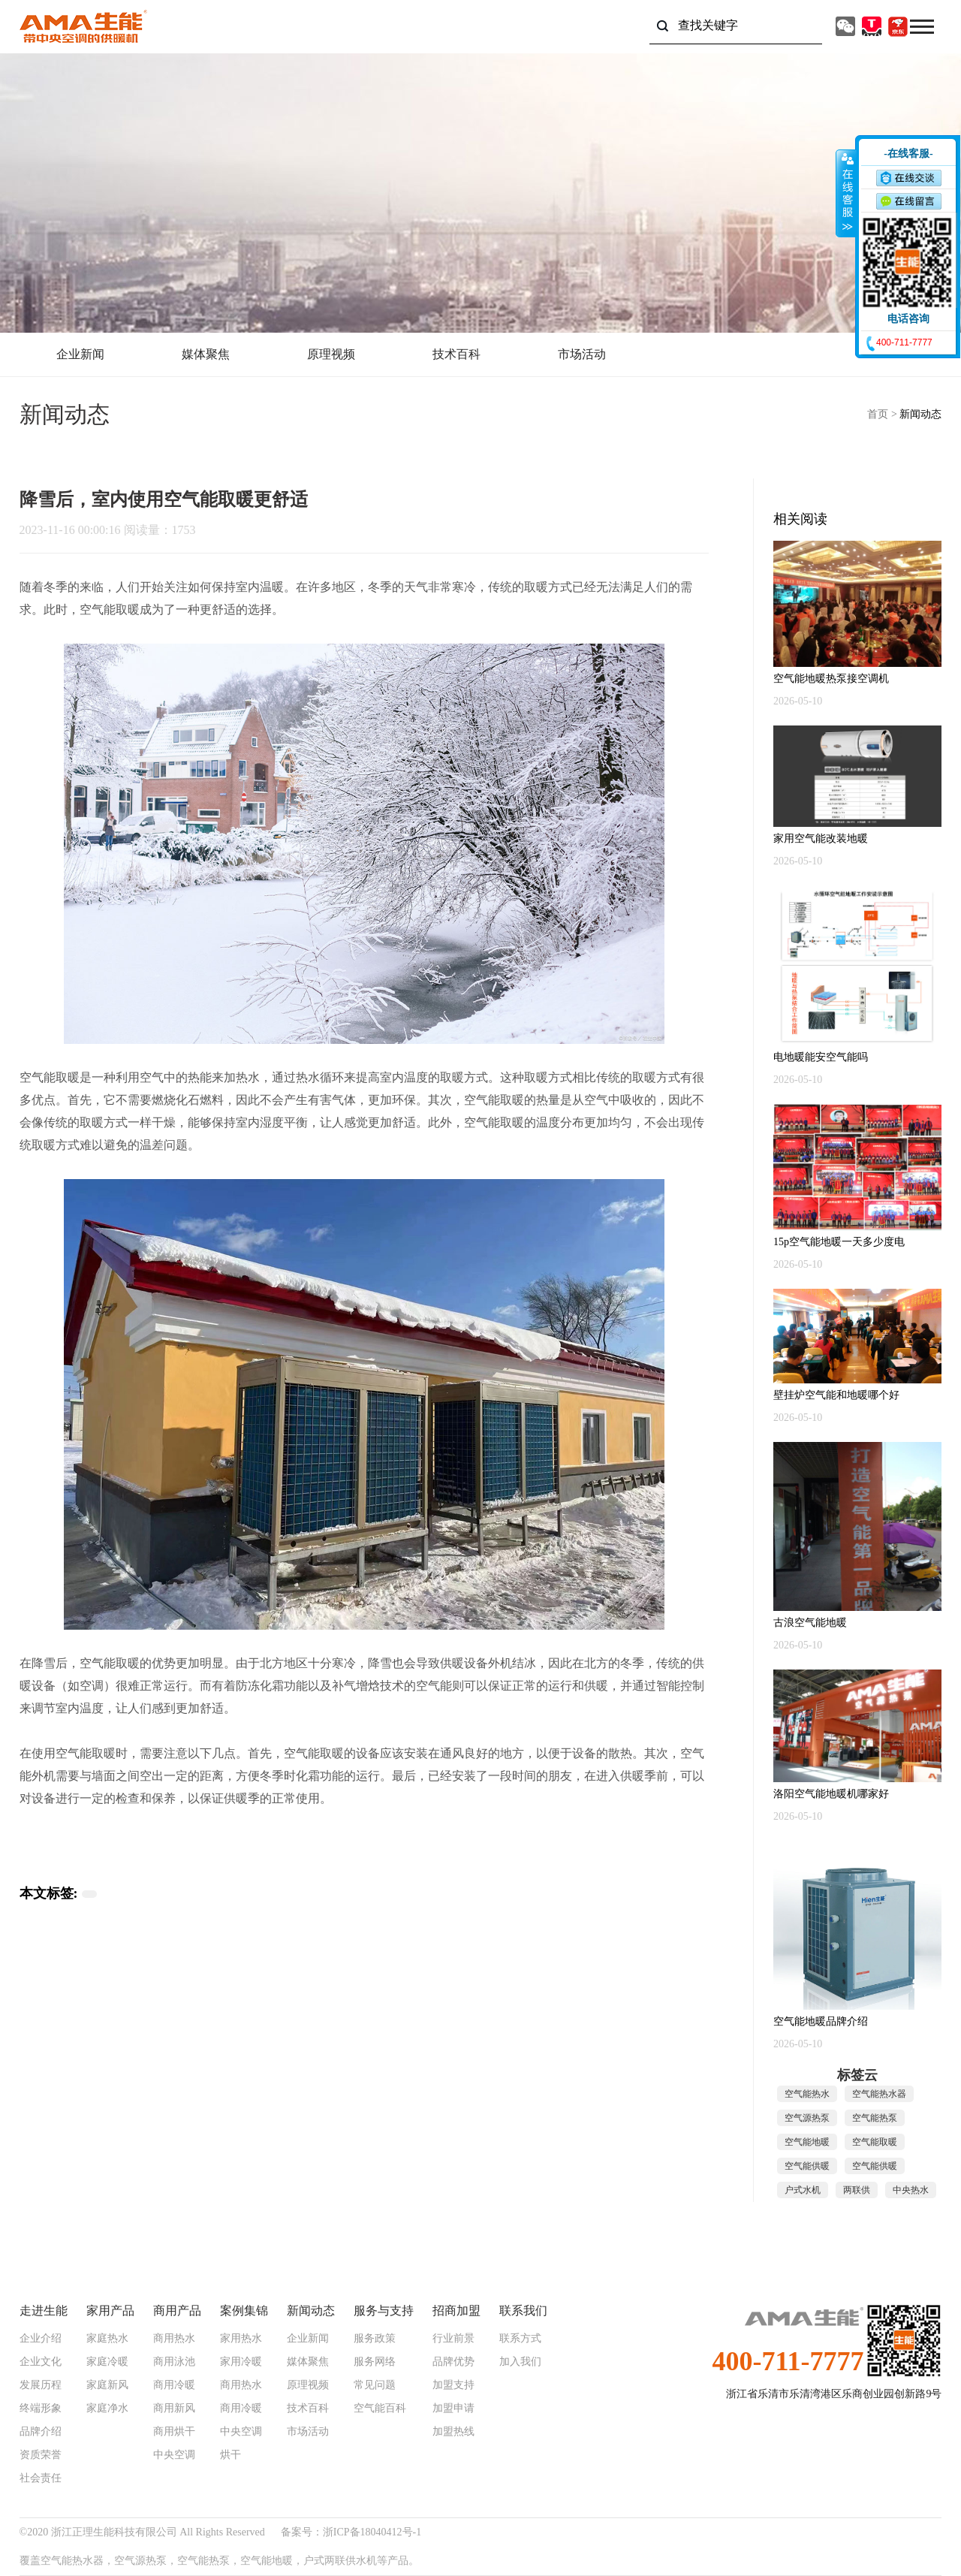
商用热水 (174, 2338)
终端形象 (41, 2408)
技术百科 (456, 354)
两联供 (856, 2190)
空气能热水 (807, 2094)
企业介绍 (41, 2338)
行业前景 (453, 2338)
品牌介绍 (41, 2432)
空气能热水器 (879, 2094)
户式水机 (803, 2190)
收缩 (846, 193)
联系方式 (520, 2338)
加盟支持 (453, 2385)
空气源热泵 (807, 2118)
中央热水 (911, 2190)
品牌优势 (453, 2362)
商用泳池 (174, 2362)
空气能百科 (380, 2408)
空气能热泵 (874, 2118)
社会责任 (41, 2478)
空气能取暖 (110, 609)
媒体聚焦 (206, 354)
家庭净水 (107, 2408)
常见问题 (375, 2385)
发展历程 (41, 2385)
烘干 (230, 2455)
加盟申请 (453, 2408)
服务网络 (375, 2362)
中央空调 (174, 2455)
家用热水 (241, 2338)
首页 (877, 414)
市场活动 (582, 354)
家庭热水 (107, 2338)
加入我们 (520, 2362)
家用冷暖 (241, 2362)
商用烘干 (174, 2432)
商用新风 (174, 2408)
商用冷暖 (174, 2385)
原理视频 (331, 354)
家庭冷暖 (107, 2362)
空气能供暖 (807, 2166)
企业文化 (41, 2362)
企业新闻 (80, 354)
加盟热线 (453, 2432)
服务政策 (375, 2338)
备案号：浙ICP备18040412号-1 (351, 2532)
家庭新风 (107, 2385)
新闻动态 (920, 414)
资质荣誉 (41, 2455)
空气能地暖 (807, 2142)
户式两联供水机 (340, 2560)
